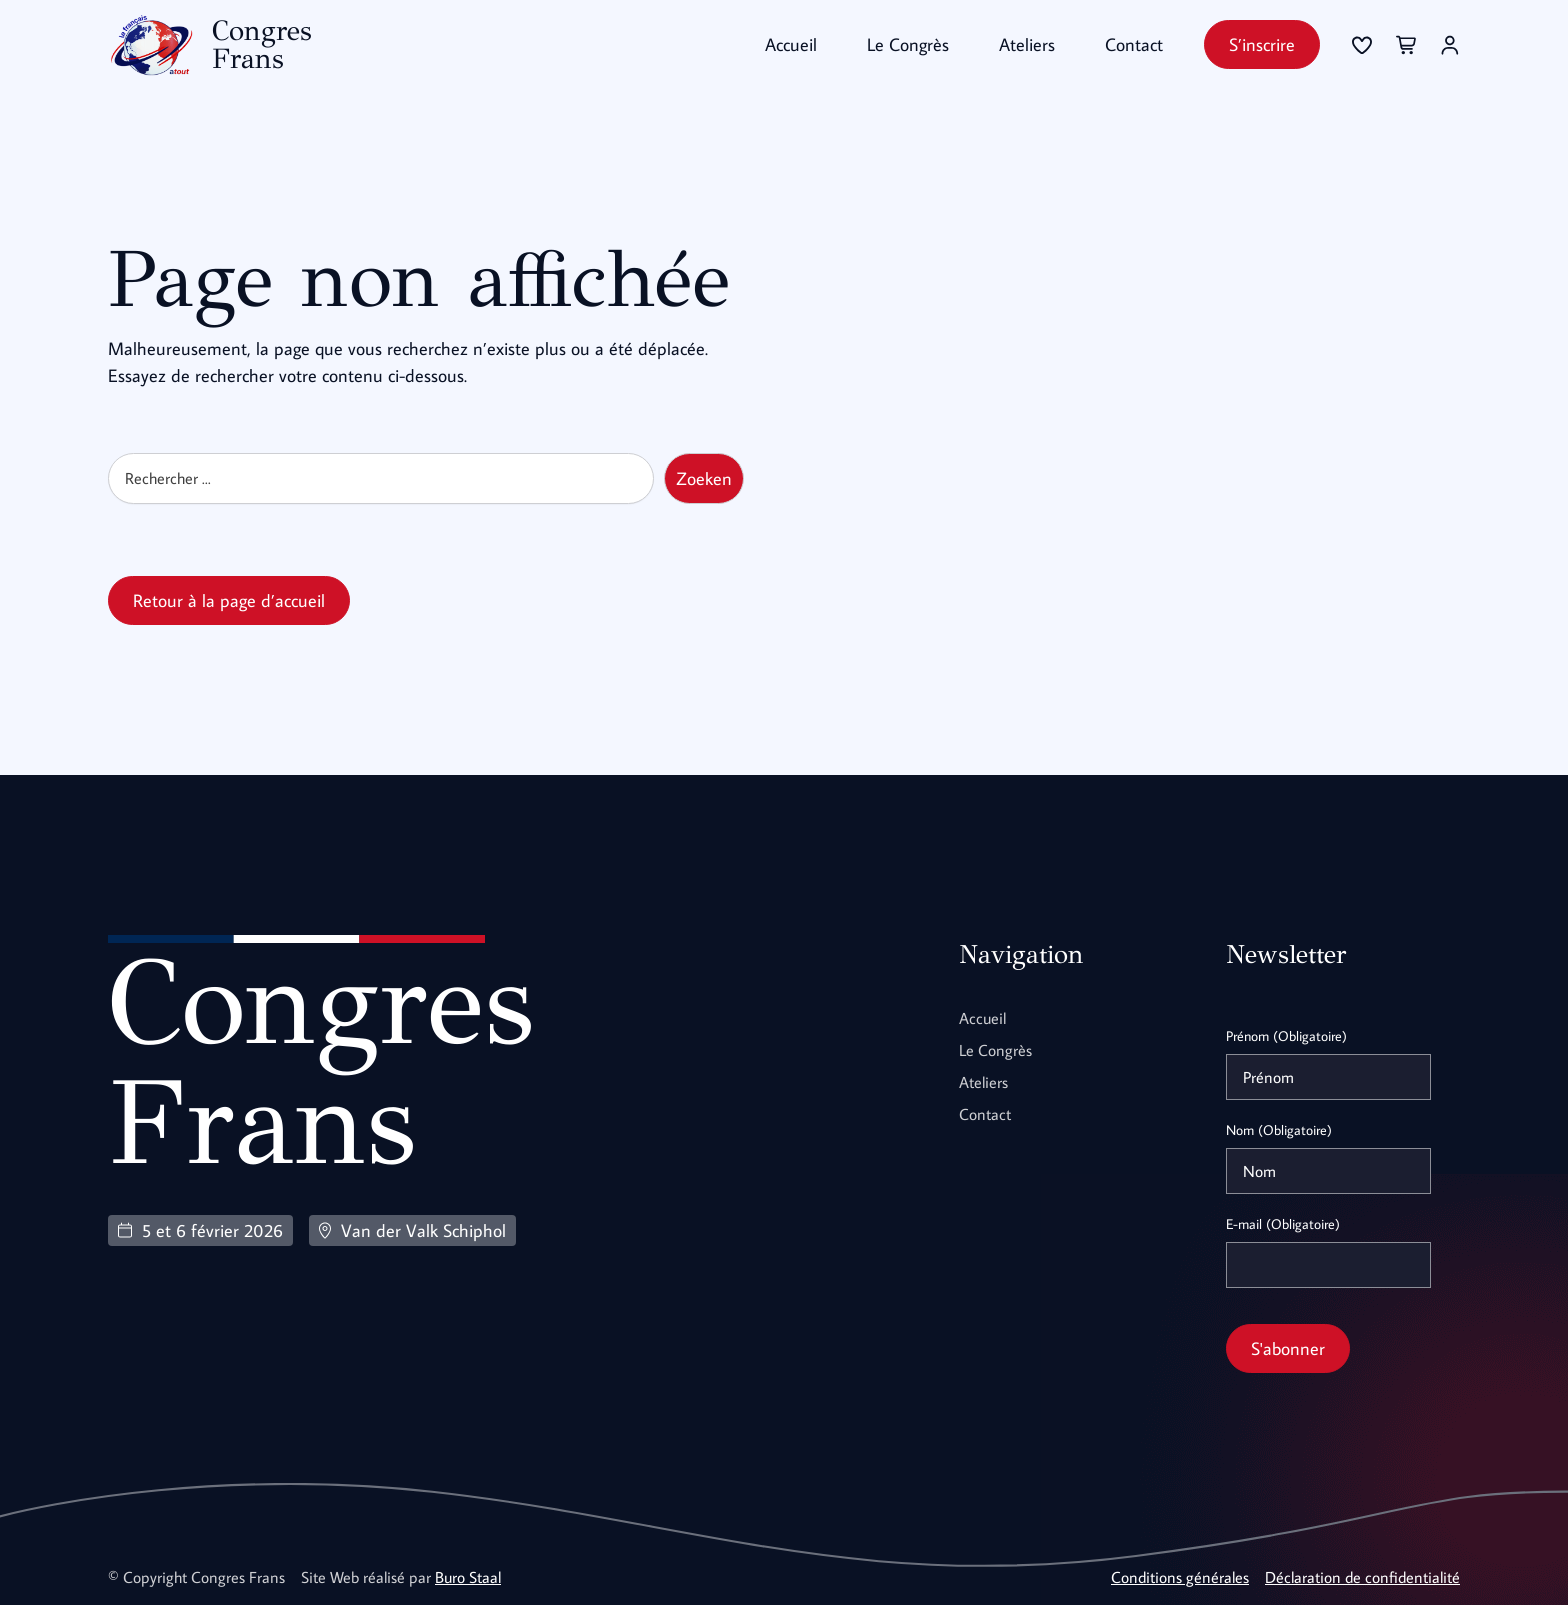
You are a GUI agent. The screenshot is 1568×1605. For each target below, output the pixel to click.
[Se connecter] (1362, 45)
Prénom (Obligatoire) (1286, 1036)
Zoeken (704, 478)
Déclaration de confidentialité (1362, 1577)
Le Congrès (908, 44)
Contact (1134, 44)
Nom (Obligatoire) (1279, 1130)
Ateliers (1027, 44)
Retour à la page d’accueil (229, 600)
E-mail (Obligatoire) (1283, 1224)
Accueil (791, 44)
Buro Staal (468, 1577)
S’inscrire (1262, 44)
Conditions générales (1180, 1577)
